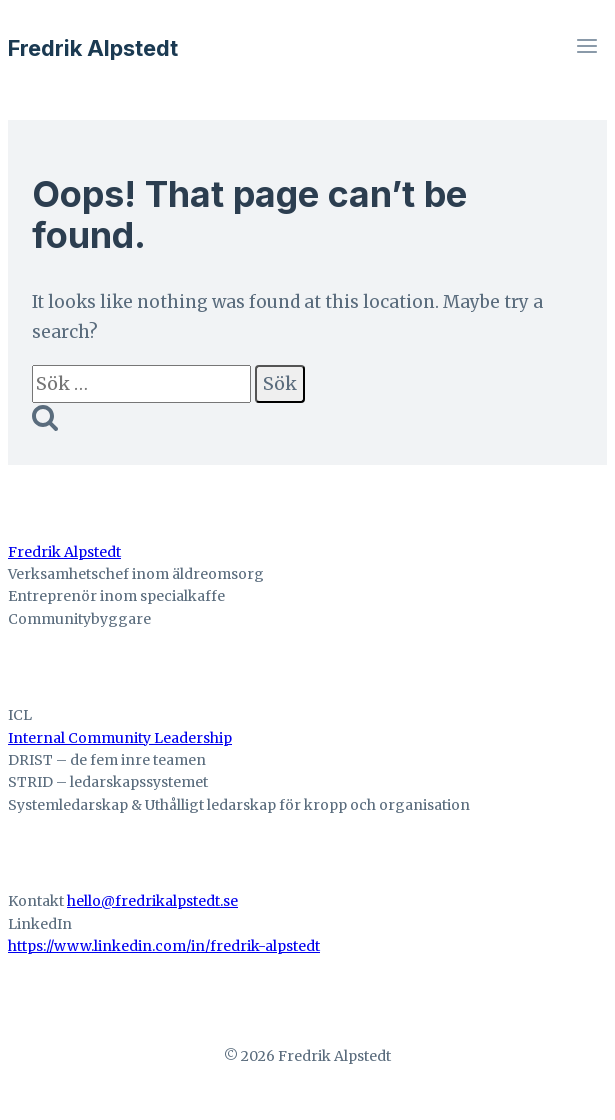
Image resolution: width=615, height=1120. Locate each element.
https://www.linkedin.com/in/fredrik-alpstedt (164, 946)
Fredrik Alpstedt (64, 552)
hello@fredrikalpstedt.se (152, 901)
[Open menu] (586, 48)
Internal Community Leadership (120, 738)
